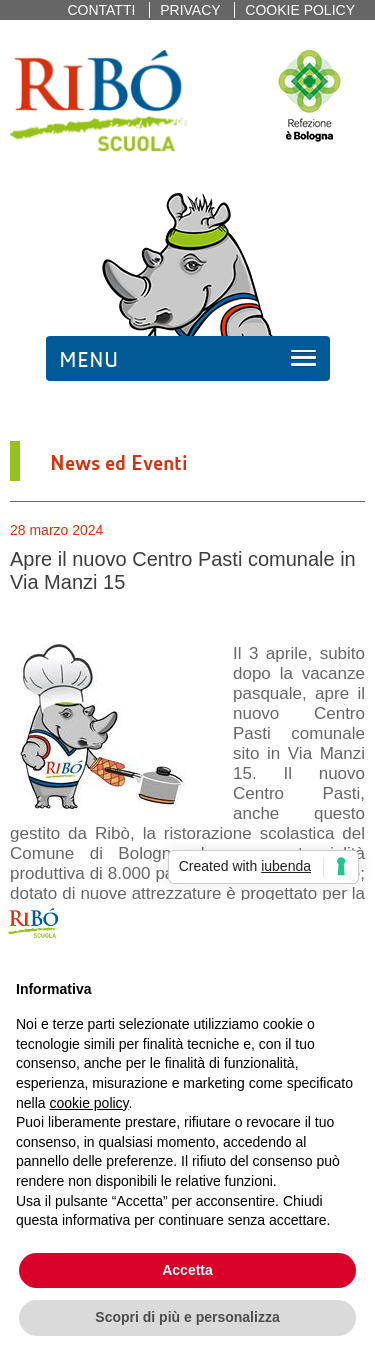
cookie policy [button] (88, 1103)
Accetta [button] (187, 1270)
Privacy (190, 10)
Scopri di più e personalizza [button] (187, 1317)
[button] (349, 932)
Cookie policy (300, 10)
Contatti (101, 10)
